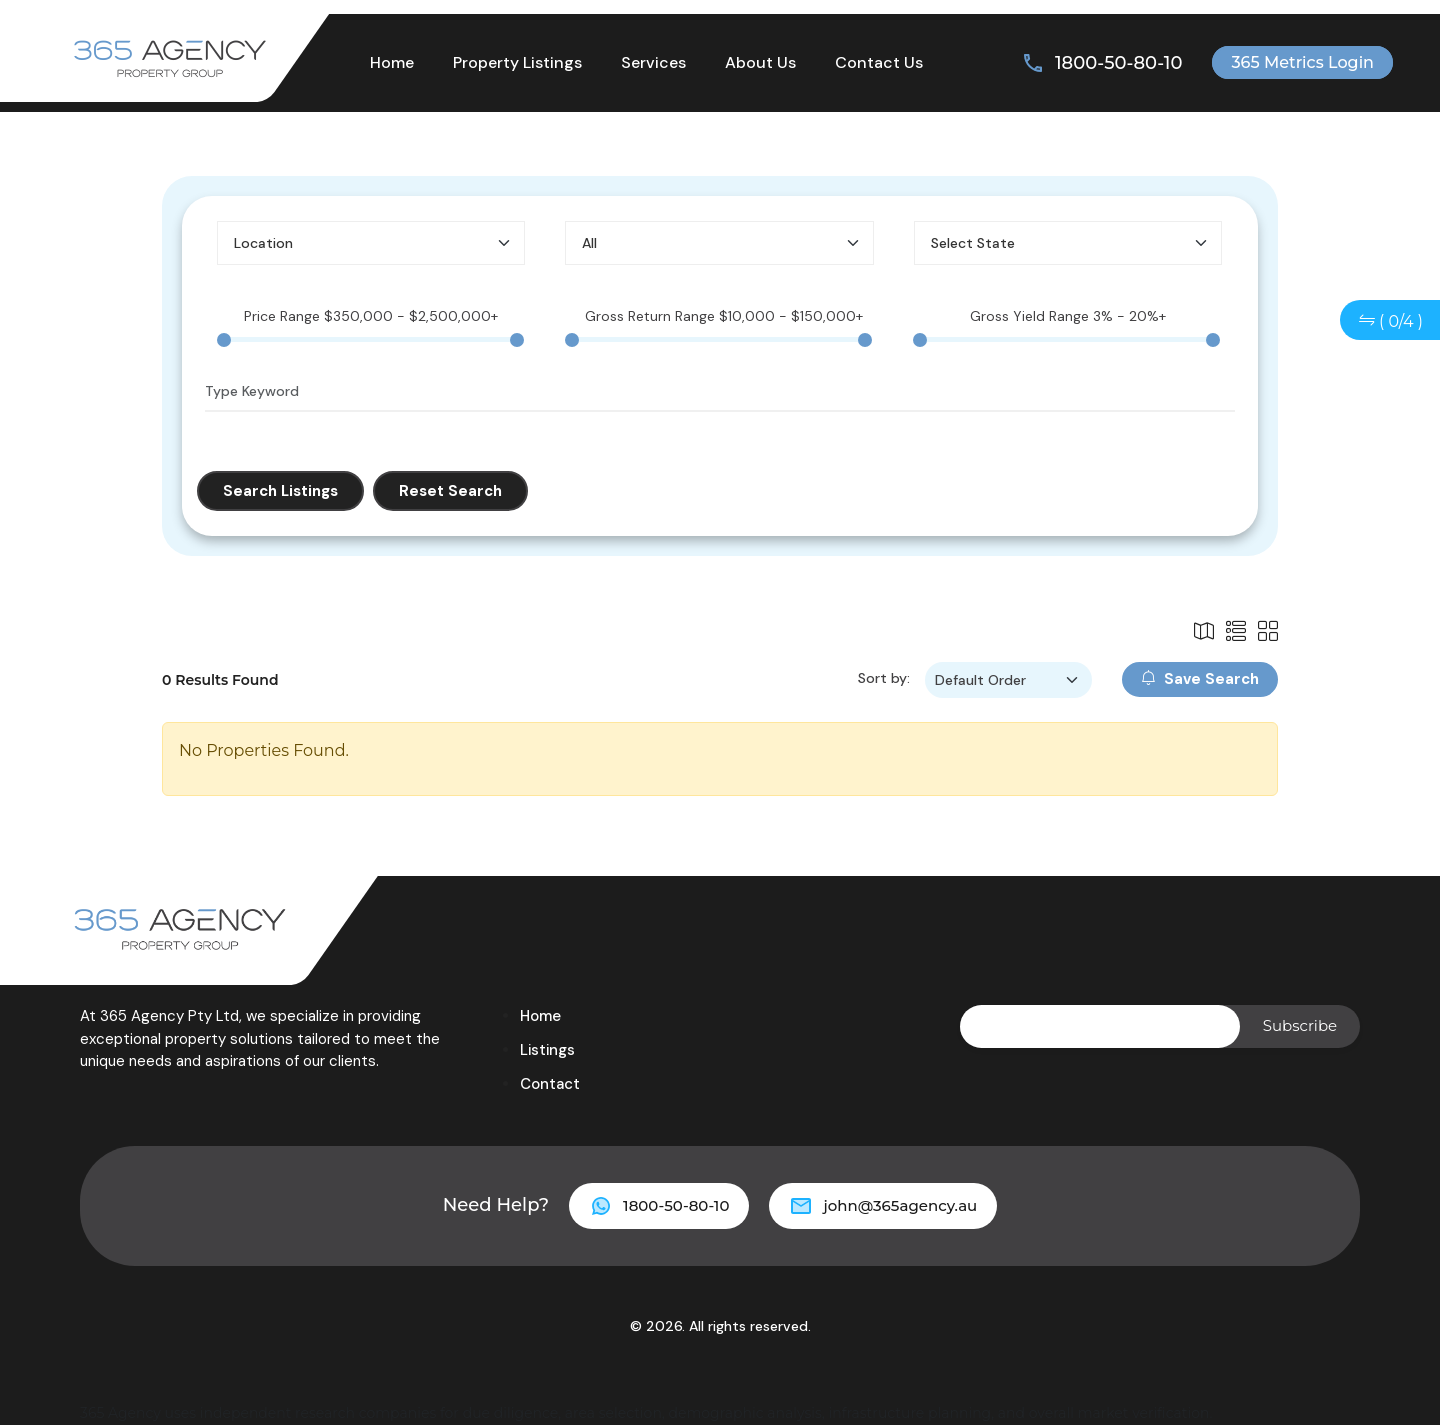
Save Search (1200, 679)
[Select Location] (371, 243)
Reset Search (450, 491)
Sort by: (884, 678)
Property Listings (517, 62)
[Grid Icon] (1268, 632)
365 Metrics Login (1302, 62)
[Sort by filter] (1008, 680)
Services (653, 62)
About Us (760, 62)
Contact (550, 1084)
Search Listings (280, 491)
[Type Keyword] (720, 392)
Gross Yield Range (1068, 316)
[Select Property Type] (719, 243)
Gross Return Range (724, 316)
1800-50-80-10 (1119, 63)
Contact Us (879, 62)
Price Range (371, 316)
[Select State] (1068, 243)
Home (392, 62)
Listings (547, 1050)
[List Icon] (1204, 632)
